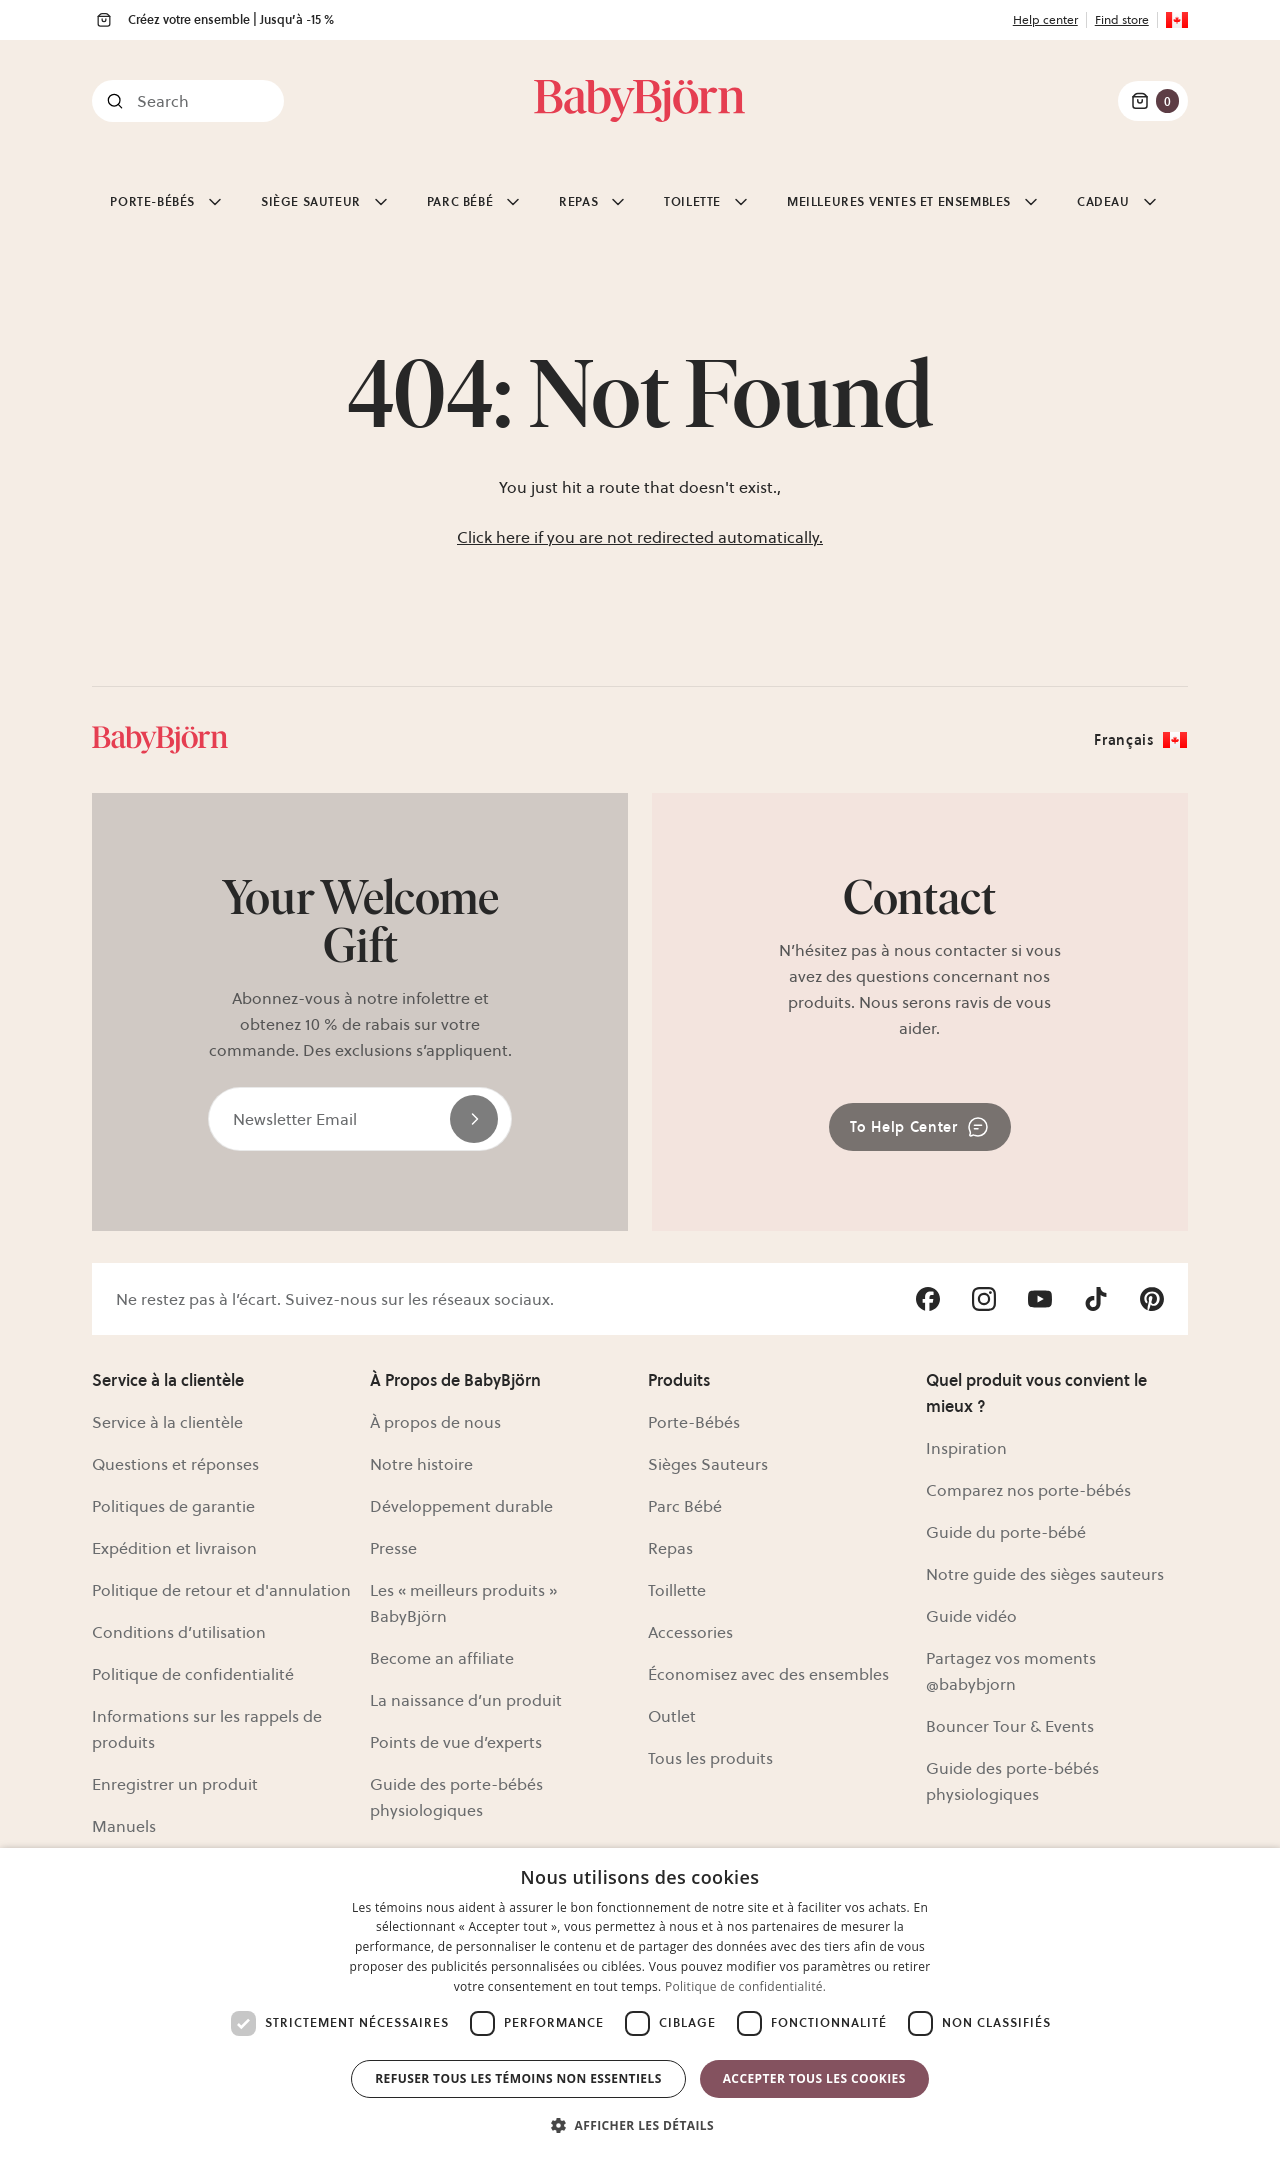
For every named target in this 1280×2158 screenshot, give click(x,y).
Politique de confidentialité (193, 1674)
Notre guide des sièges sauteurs (1045, 1574)
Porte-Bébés (694, 1422)
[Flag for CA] (1177, 20)
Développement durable (461, 1506)
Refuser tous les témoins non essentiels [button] (518, 2078)
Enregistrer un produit (175, 1784)
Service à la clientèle (167, 1422)
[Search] (188, 101)
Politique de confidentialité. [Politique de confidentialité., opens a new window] (745, 1986)
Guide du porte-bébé (1006, 1532)
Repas (670, 1548)
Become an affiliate (442, 1658)
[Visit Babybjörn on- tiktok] (1096, 1299)
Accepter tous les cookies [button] (814, 2078)
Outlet (672, 1716)
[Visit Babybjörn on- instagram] (984, 1299)
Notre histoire (421, 1464)
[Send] (474, 1119)
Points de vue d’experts (456, 1742)
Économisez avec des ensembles (768, 1674)
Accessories (690, 1632)
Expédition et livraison (174, 1548)
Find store (1122, 19)
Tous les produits (710, 1758)
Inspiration (966, 1448)
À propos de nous (435, 1422)
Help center (1045, 19)
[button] (640, 2123)
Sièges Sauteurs (708, 1464)
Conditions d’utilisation (179, 1632)
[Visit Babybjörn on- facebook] (928, 1299)
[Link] (639, 101)
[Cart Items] (1153, 101)
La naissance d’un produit (466, 1700)
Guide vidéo (971, 1616)
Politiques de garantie (173, 1506)
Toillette (677, 1590)
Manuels (124, 1826)
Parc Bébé (685, 1506)
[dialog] (640, 2003)
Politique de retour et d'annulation (221, 1590)
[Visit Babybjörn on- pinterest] (1152, 1299)
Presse (393, 1548)
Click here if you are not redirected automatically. (640, 537)
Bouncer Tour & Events (1010, 1726)
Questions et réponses (175, 1464)
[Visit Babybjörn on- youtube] (1040, 1299)
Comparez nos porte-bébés (1028, 1490)
